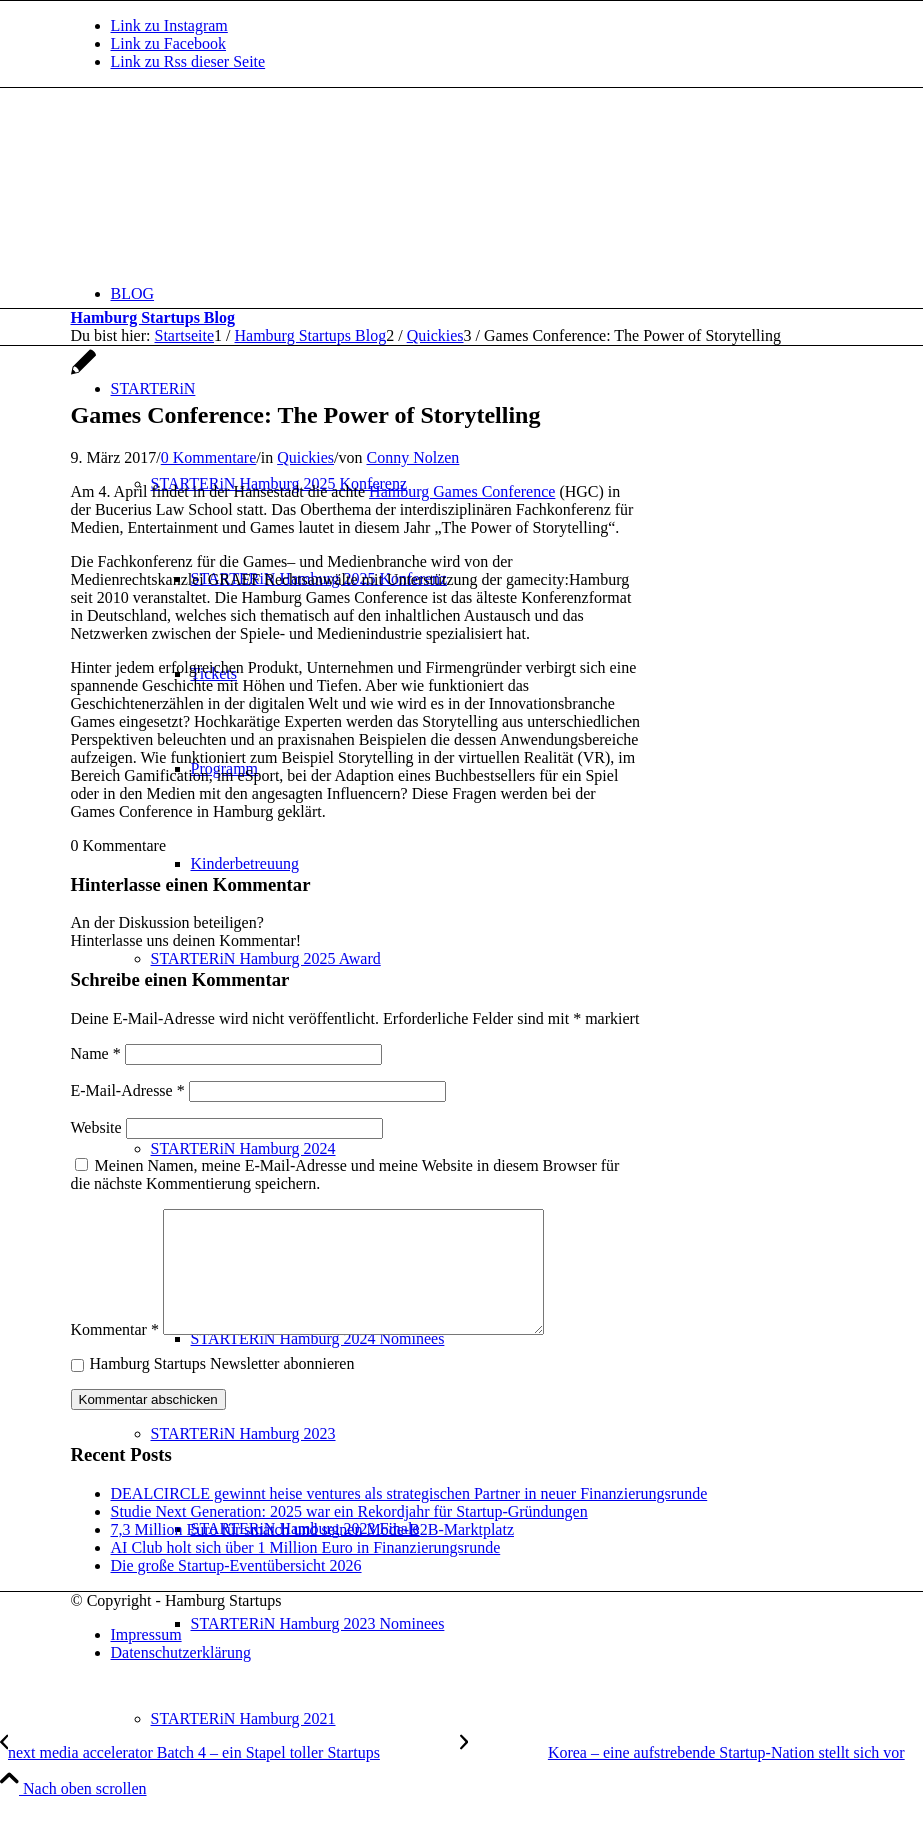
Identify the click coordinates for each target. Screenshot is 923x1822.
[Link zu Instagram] (169, 25)
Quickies (305, 457)
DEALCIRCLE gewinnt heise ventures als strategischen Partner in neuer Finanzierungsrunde (409, 1517)
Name (96, 1053)
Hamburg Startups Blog (153, 317)
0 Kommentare (209, 457)
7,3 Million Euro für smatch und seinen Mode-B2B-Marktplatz (312, 1553)
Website (96, 1127)
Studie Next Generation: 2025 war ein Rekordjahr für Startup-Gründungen (349, 1535)
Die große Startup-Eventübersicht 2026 (236, 1589)
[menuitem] (482, 293)
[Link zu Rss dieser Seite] (188, 61)
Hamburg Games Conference (462, 491)
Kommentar (115, 1353)
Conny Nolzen (412, 457)
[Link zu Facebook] (169, 43)
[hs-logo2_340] (221, 182)
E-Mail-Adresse (128, 1090)
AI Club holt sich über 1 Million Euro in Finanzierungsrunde (306, 1571)
